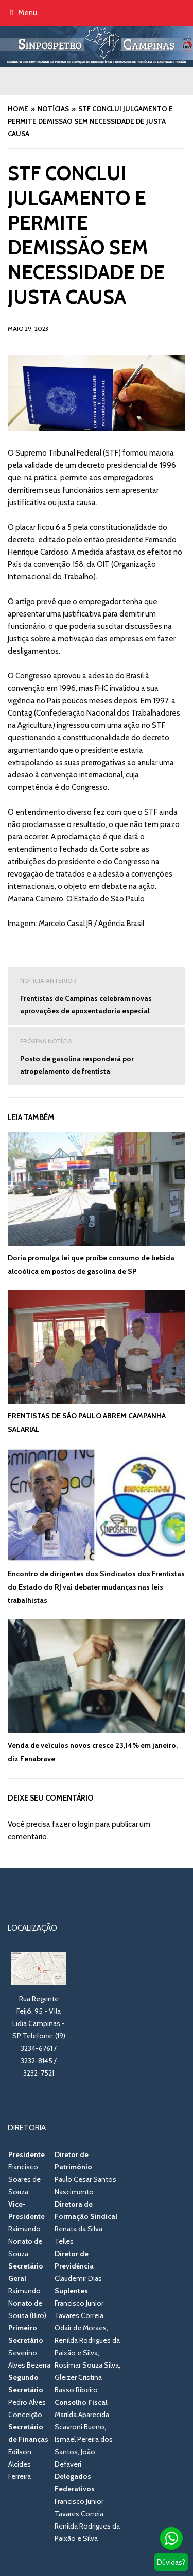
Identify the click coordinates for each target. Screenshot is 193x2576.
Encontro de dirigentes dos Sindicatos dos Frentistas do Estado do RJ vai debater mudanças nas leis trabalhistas (96, 1587)
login (86, 1824)
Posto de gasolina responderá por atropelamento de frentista (96, 1055)
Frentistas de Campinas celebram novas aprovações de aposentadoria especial (96, 995)
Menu (23, 13)
